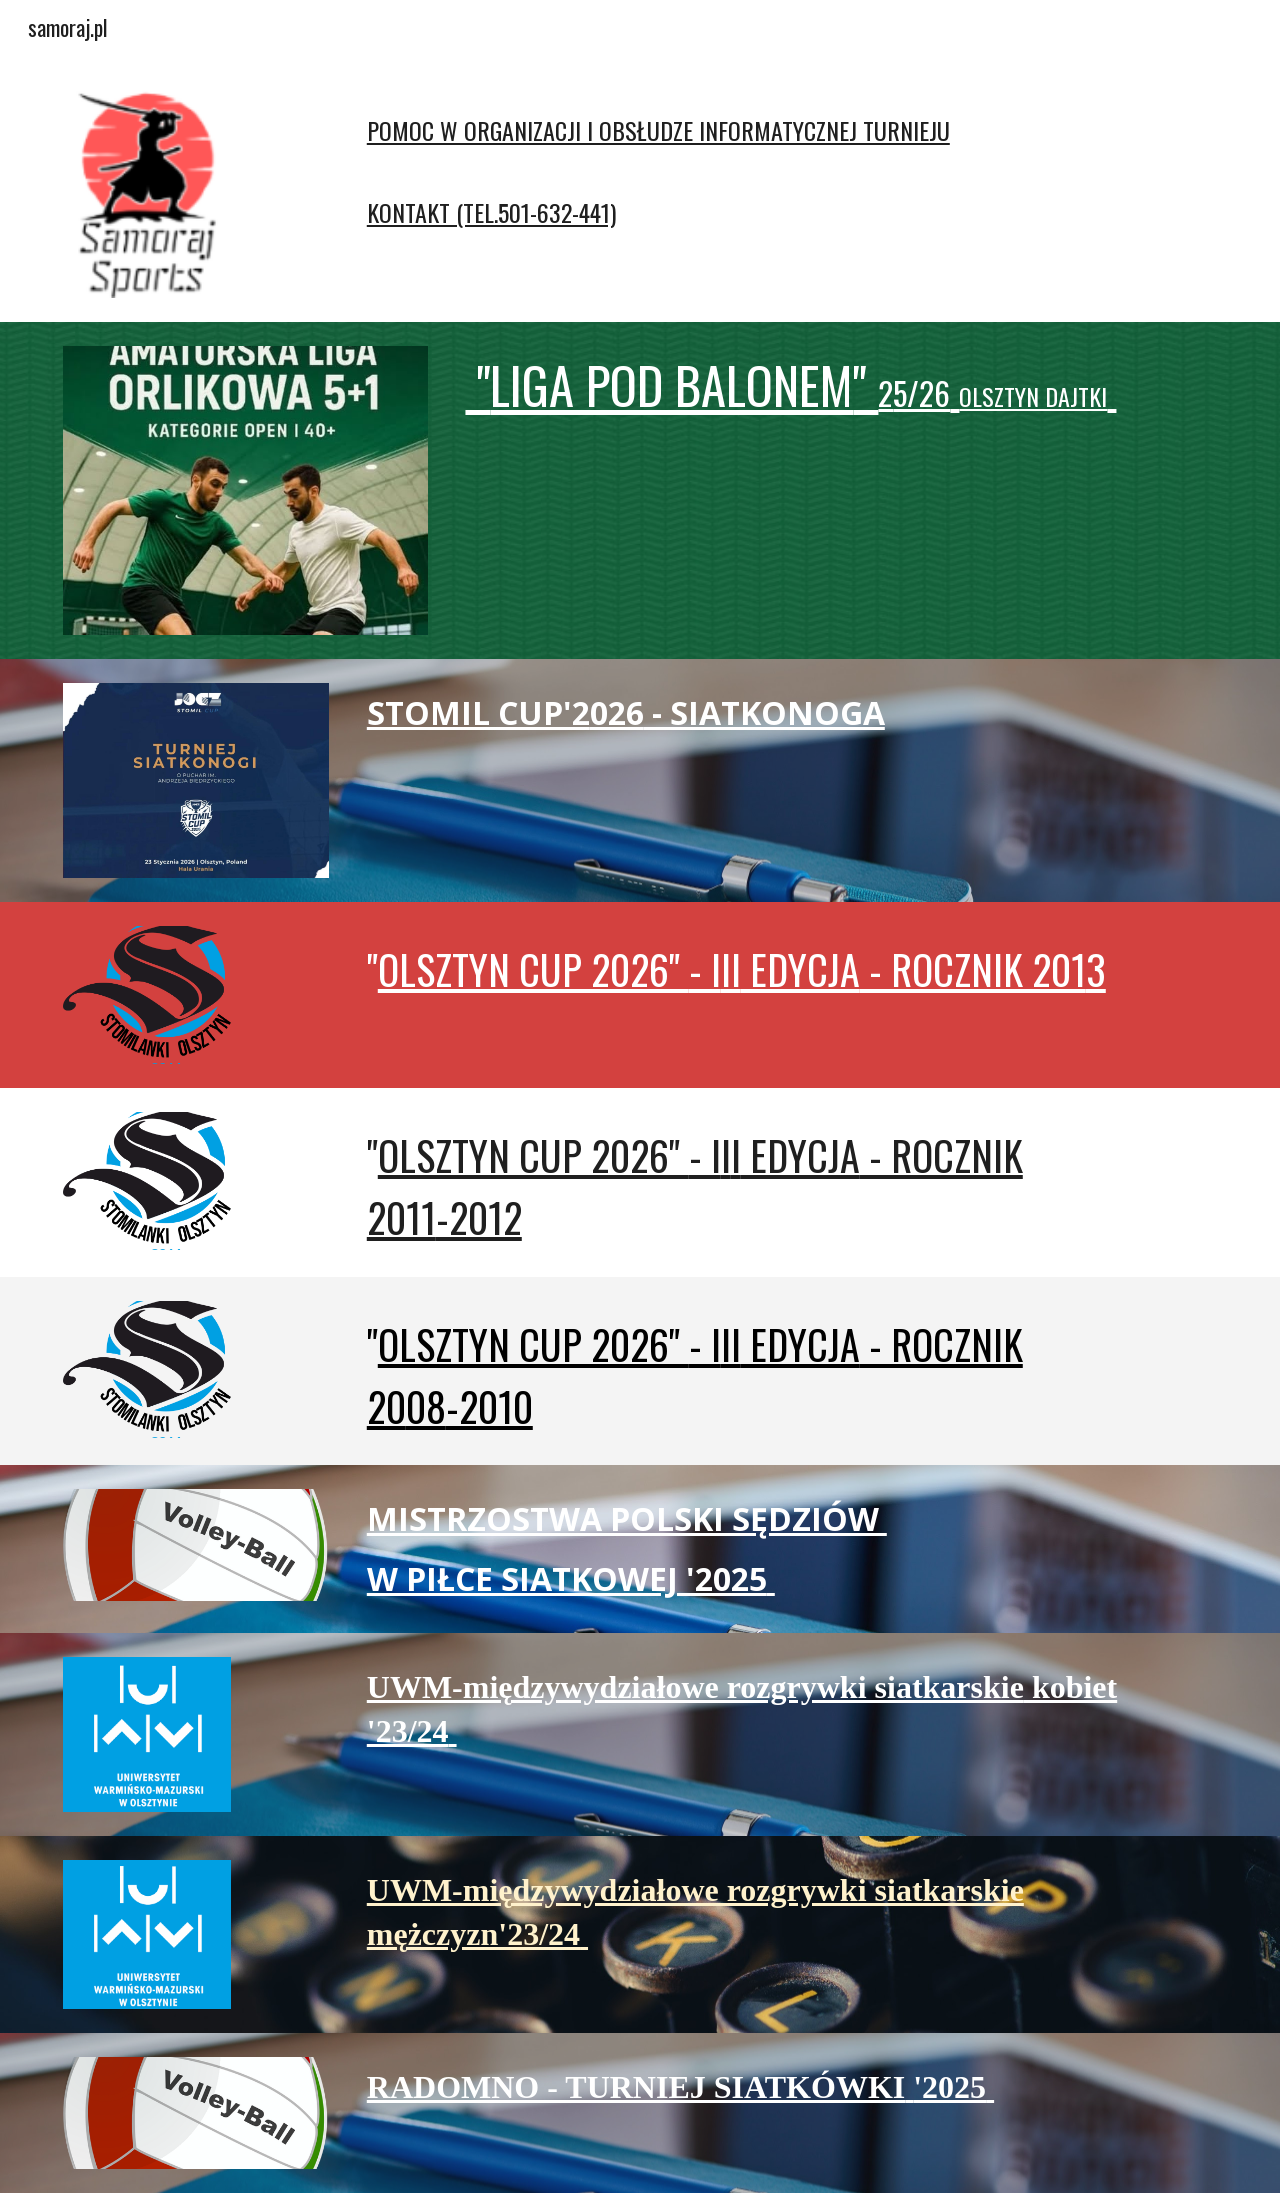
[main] (739, 160)
